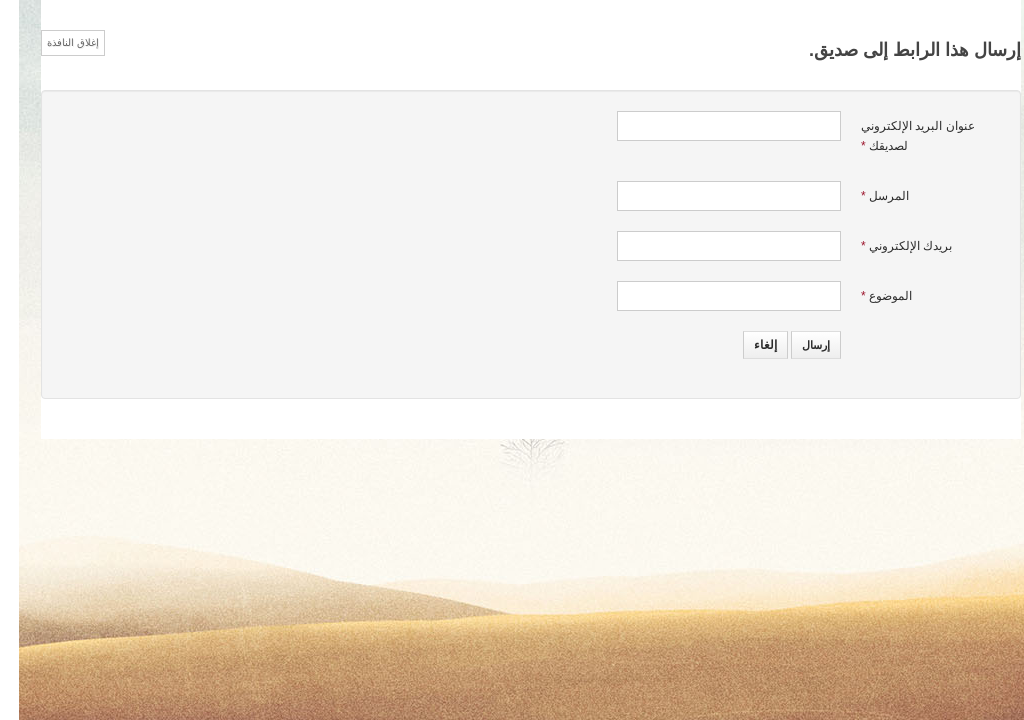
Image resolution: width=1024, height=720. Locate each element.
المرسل (866, 196)
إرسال (797, 345)
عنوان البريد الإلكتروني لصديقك (899, 136)
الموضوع (867, 296)
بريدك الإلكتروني (887, 246)
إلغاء (746, 345)
